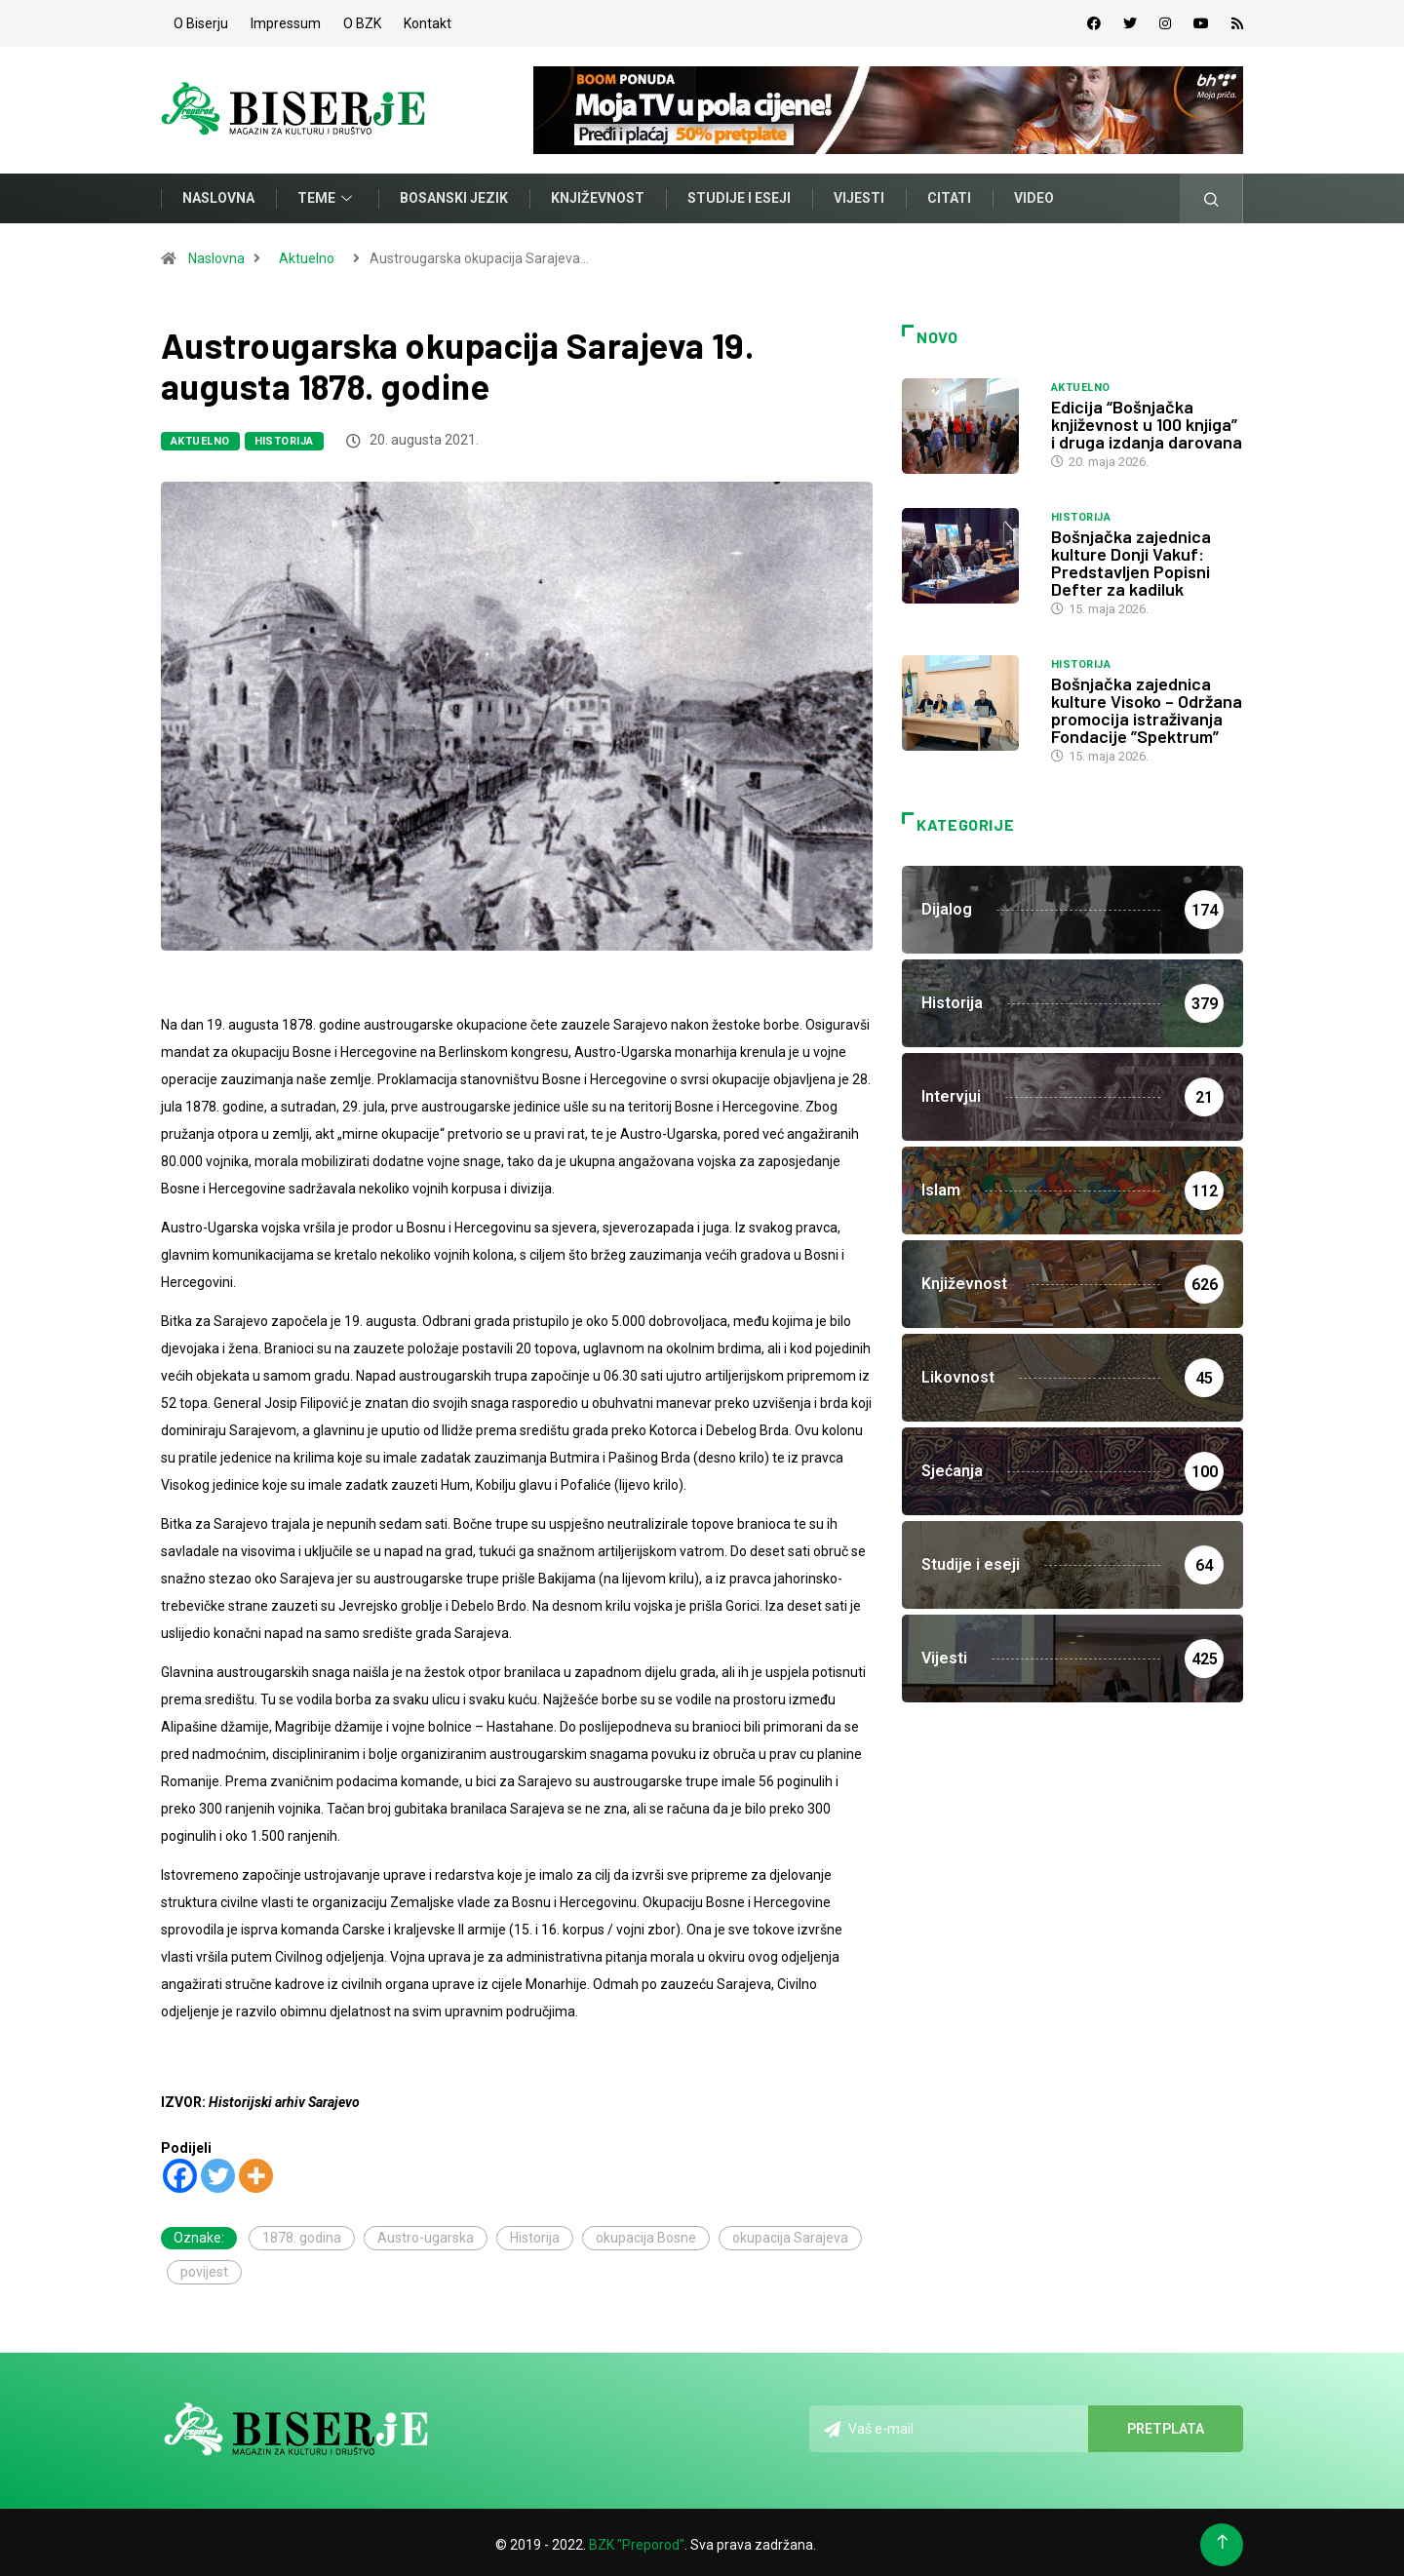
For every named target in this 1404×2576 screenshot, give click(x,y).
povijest (204, 2267)
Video (1034, 194)
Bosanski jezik (454, 194)
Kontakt (427, 21)
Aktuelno (306, 253)
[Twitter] (218, 2171)
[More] (256, 2171)
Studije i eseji (739, 194)
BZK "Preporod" (636, 2540)
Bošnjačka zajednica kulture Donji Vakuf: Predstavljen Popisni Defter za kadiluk (1131, 558)
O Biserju (201, 21)
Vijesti (859, 194)
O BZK (362, 21)
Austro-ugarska (425, 2233)
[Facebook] (180, 2171)
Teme (327, 194)
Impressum (286, 21)
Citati (949, 194)
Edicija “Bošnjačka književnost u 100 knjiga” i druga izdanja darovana (1146, 419)
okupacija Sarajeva (790, 2233)
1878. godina (301, 2233)
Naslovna (218, 194)
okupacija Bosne (646, 2233)
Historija (284, 436)
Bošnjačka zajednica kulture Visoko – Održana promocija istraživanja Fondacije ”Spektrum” (1146, 705)
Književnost (597, 194)
